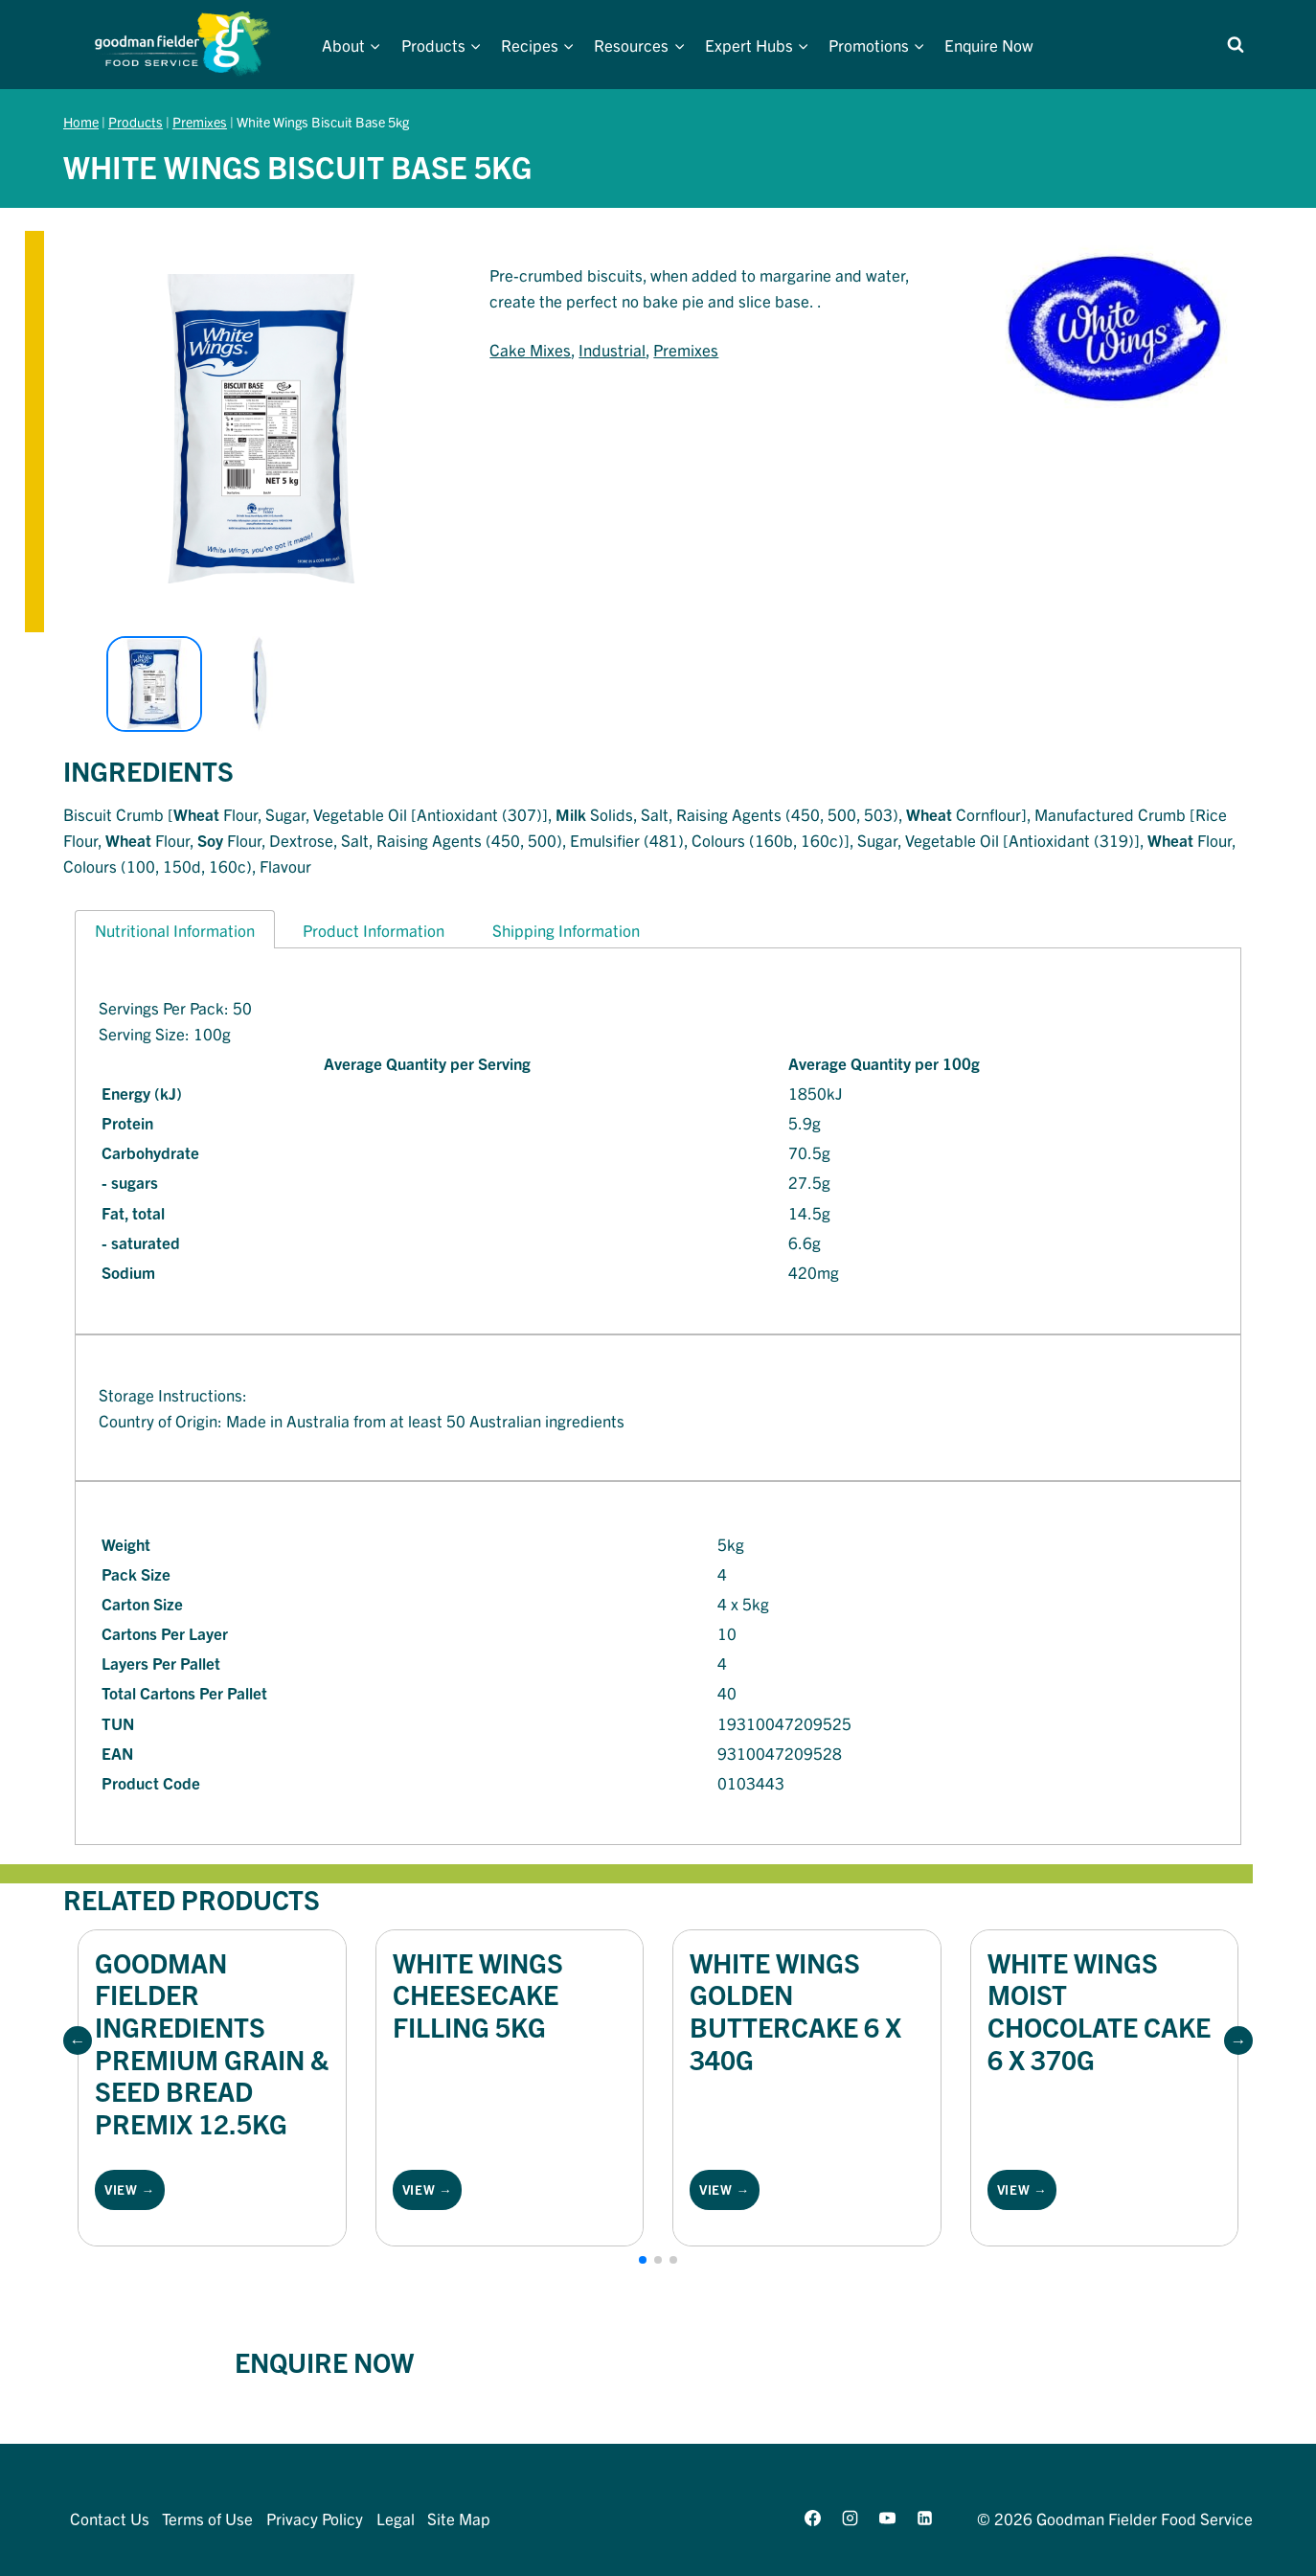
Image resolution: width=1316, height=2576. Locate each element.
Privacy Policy (314, 2518)
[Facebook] (812, 2517)
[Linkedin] (925, 2517)
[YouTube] (887, 2517)
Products (135, 121)
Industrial (612, 349)
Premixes (199, 121)
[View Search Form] (1235, 45)
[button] (77, 2040)
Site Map (458, 2518)
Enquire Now (988, 44)
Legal (395, 2518)
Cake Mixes (530, 349)
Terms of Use (207, 2518)
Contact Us (109, 2518)
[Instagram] (849, 2517)
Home (81, 121)
